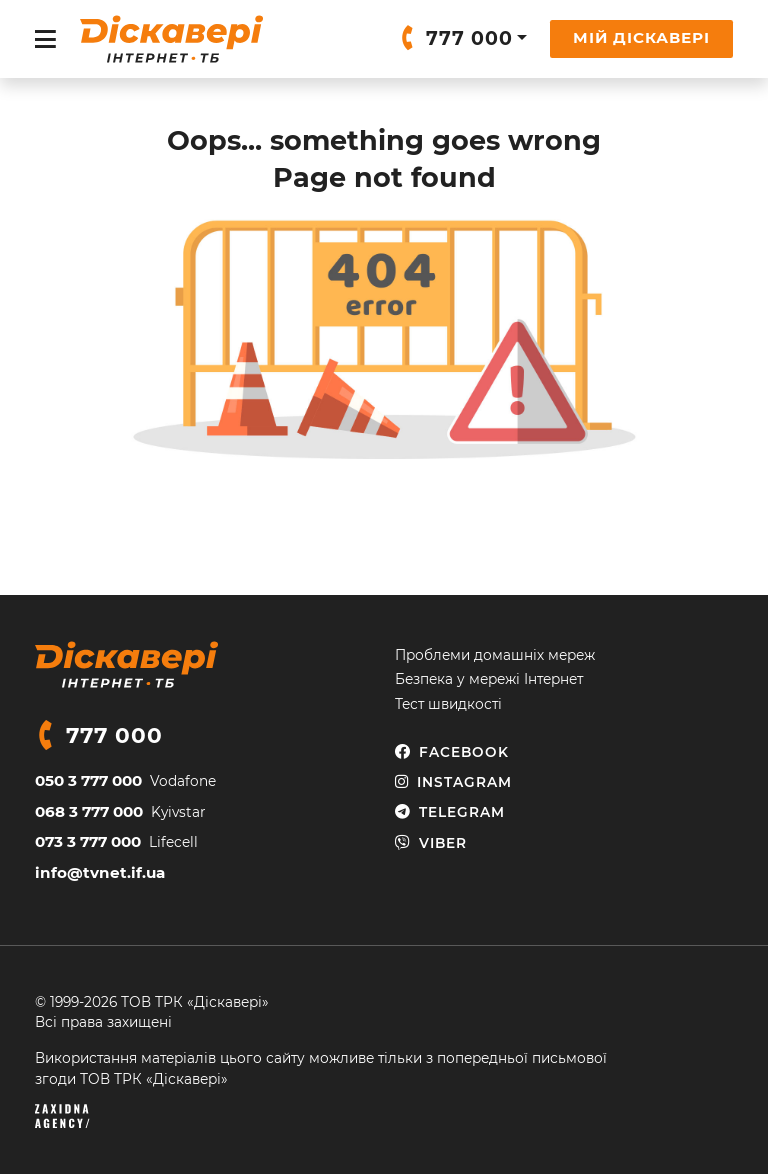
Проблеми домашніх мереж (495, 655)
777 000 (114, 735)
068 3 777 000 (89, 811)
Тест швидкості (448, 704)
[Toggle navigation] (46, 39)
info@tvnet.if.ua (100, 872)
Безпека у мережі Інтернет (489, 679)
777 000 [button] (469, 38)
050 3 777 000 (88, 780)
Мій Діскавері (641, 37)
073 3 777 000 (88, 841)
